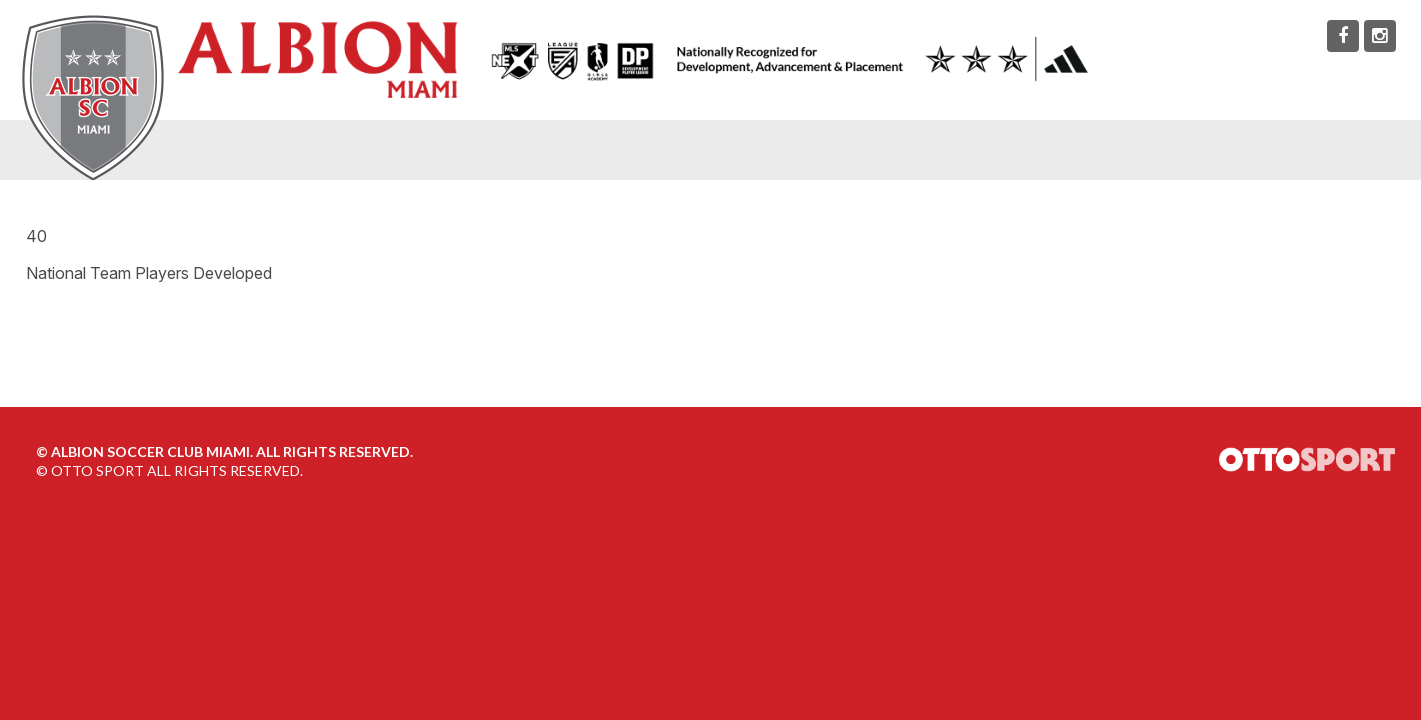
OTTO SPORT (97, 470)
